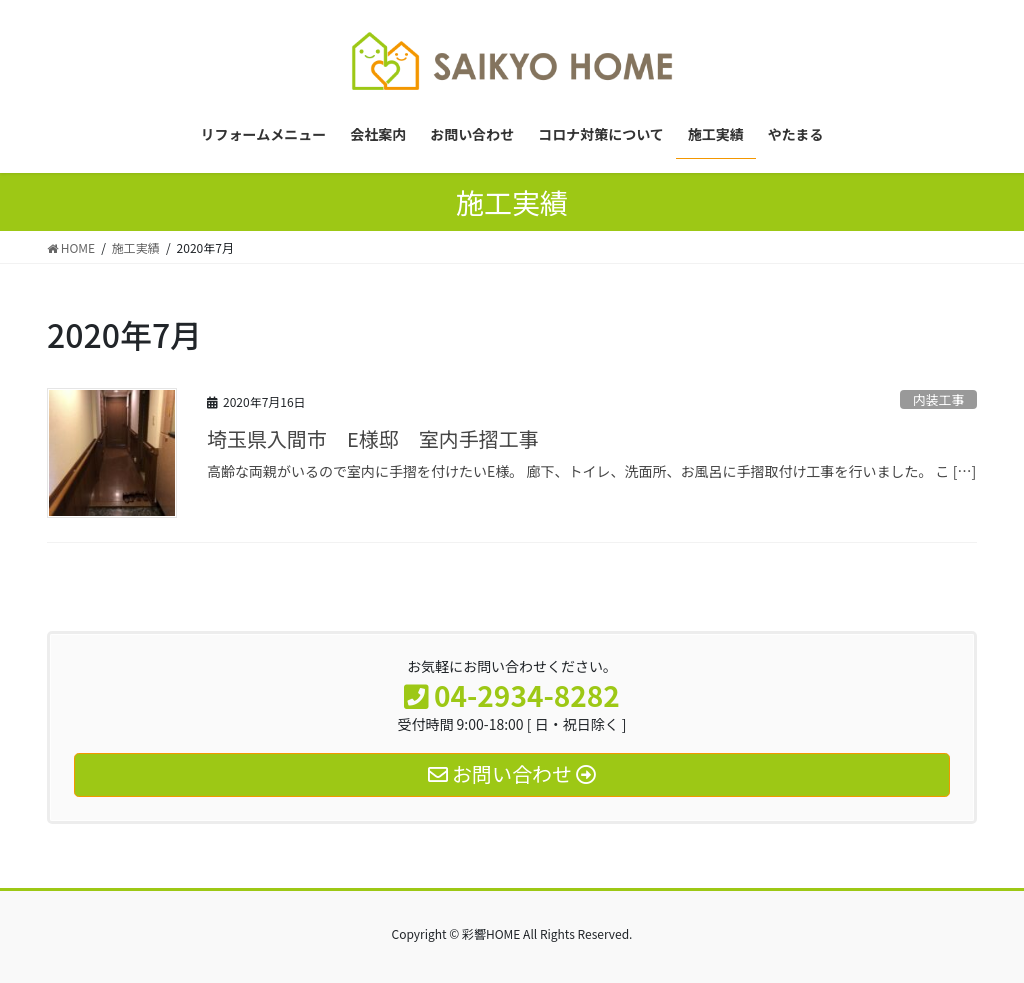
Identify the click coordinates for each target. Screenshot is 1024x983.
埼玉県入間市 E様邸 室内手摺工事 (373, 438)
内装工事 (938, 399)
